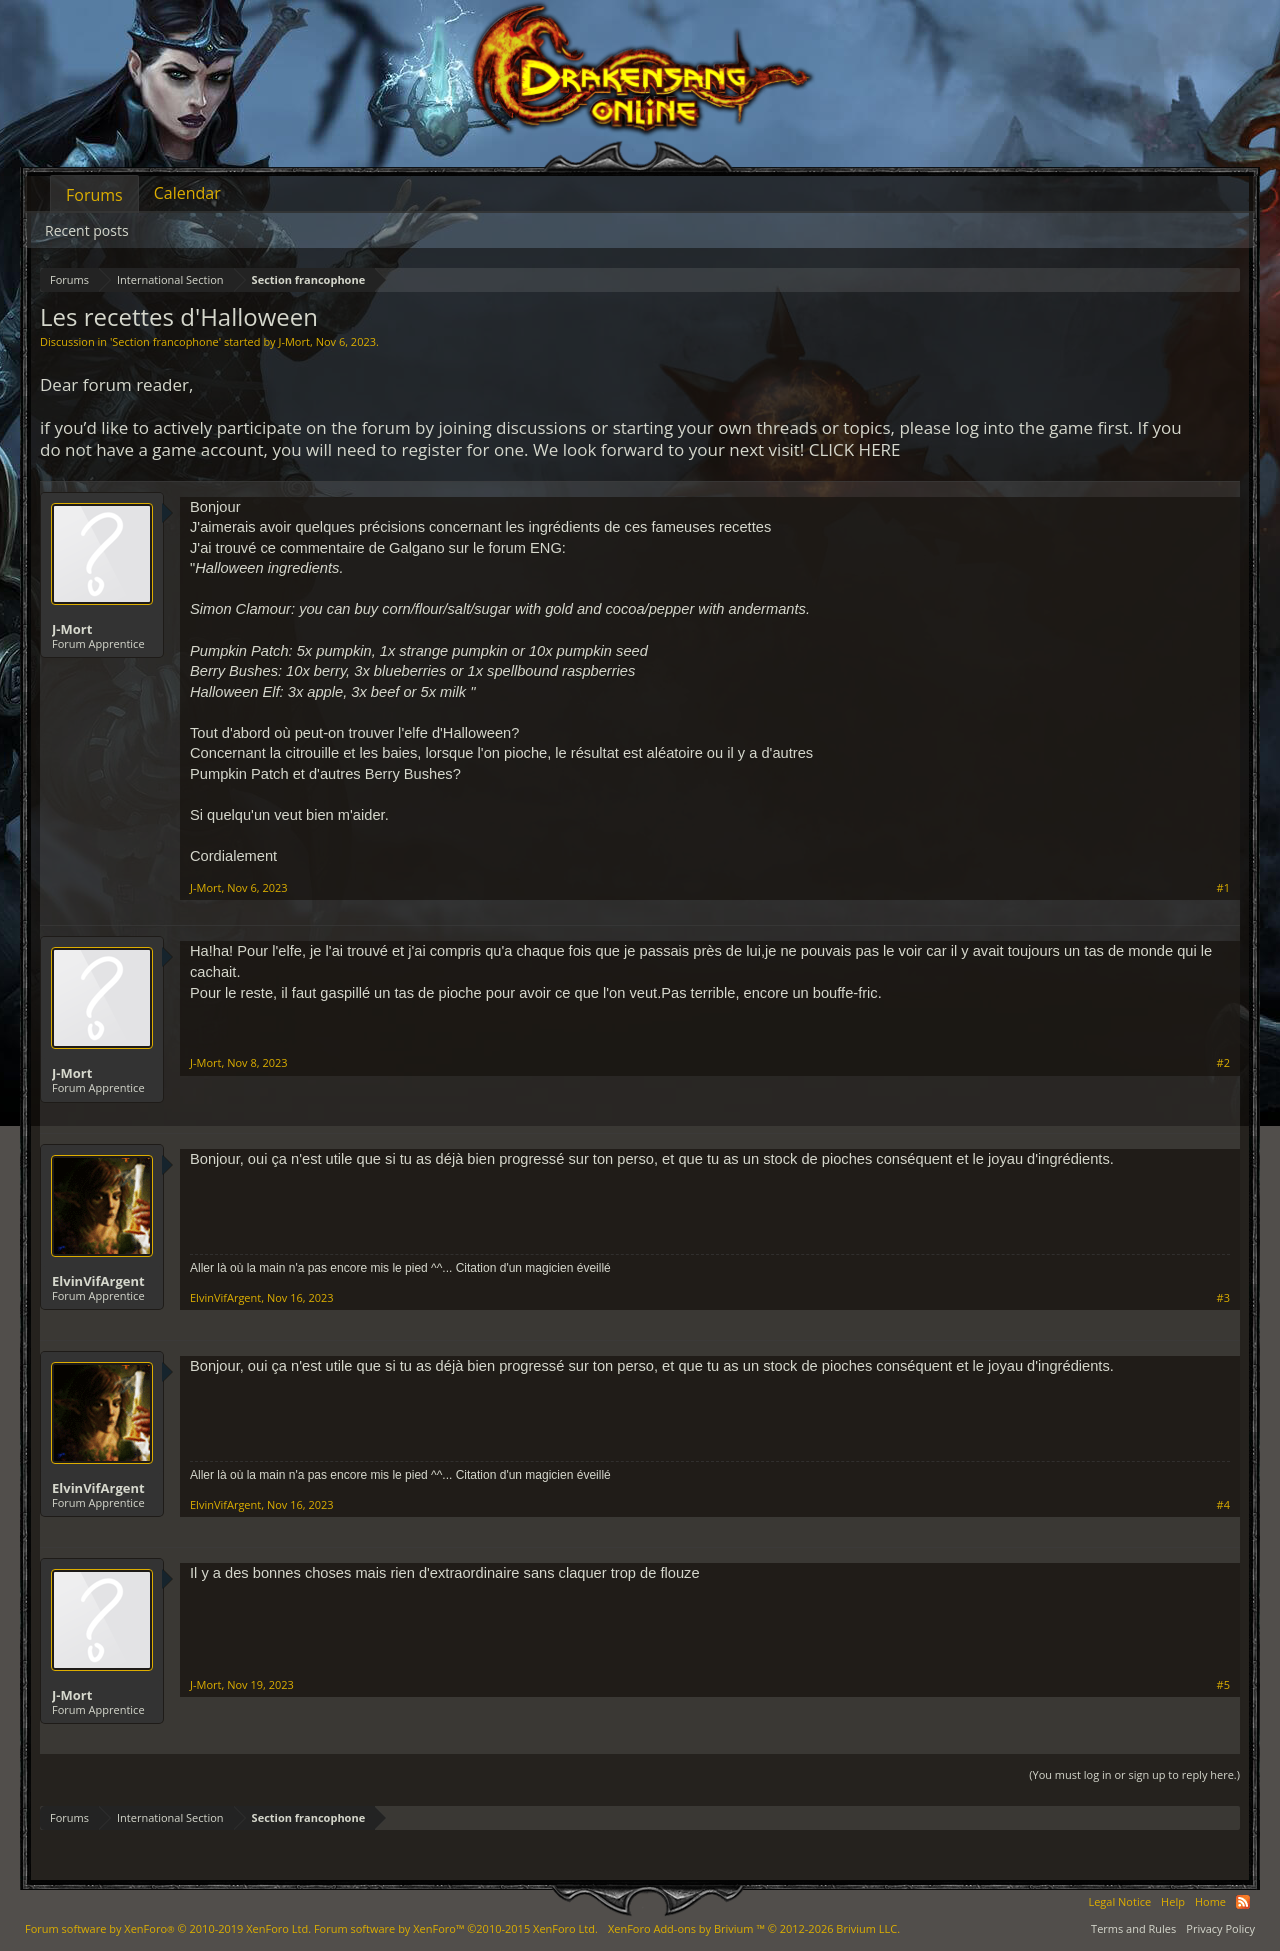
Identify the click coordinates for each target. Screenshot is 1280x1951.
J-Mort (293, 341)
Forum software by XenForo (168, 1928)
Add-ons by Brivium (754, 1928)
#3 (1223, 1298)
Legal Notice (1119, 1901)
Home (1210, 1901)
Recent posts (87, 230)
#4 (1223, 1505)
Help (1173, 1901)
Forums (94, 195)
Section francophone (165, 341)
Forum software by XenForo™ (456, 1928)
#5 (1223, 1685)
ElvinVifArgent (98, 1281)
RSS (1243, 1902)
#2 (1223, 1063)
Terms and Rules (1133, 1928)
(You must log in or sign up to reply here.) (1134, 1774)
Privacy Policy (1220, 1928)
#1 (1223, 888)
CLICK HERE (855, 449)
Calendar (187, 193)
